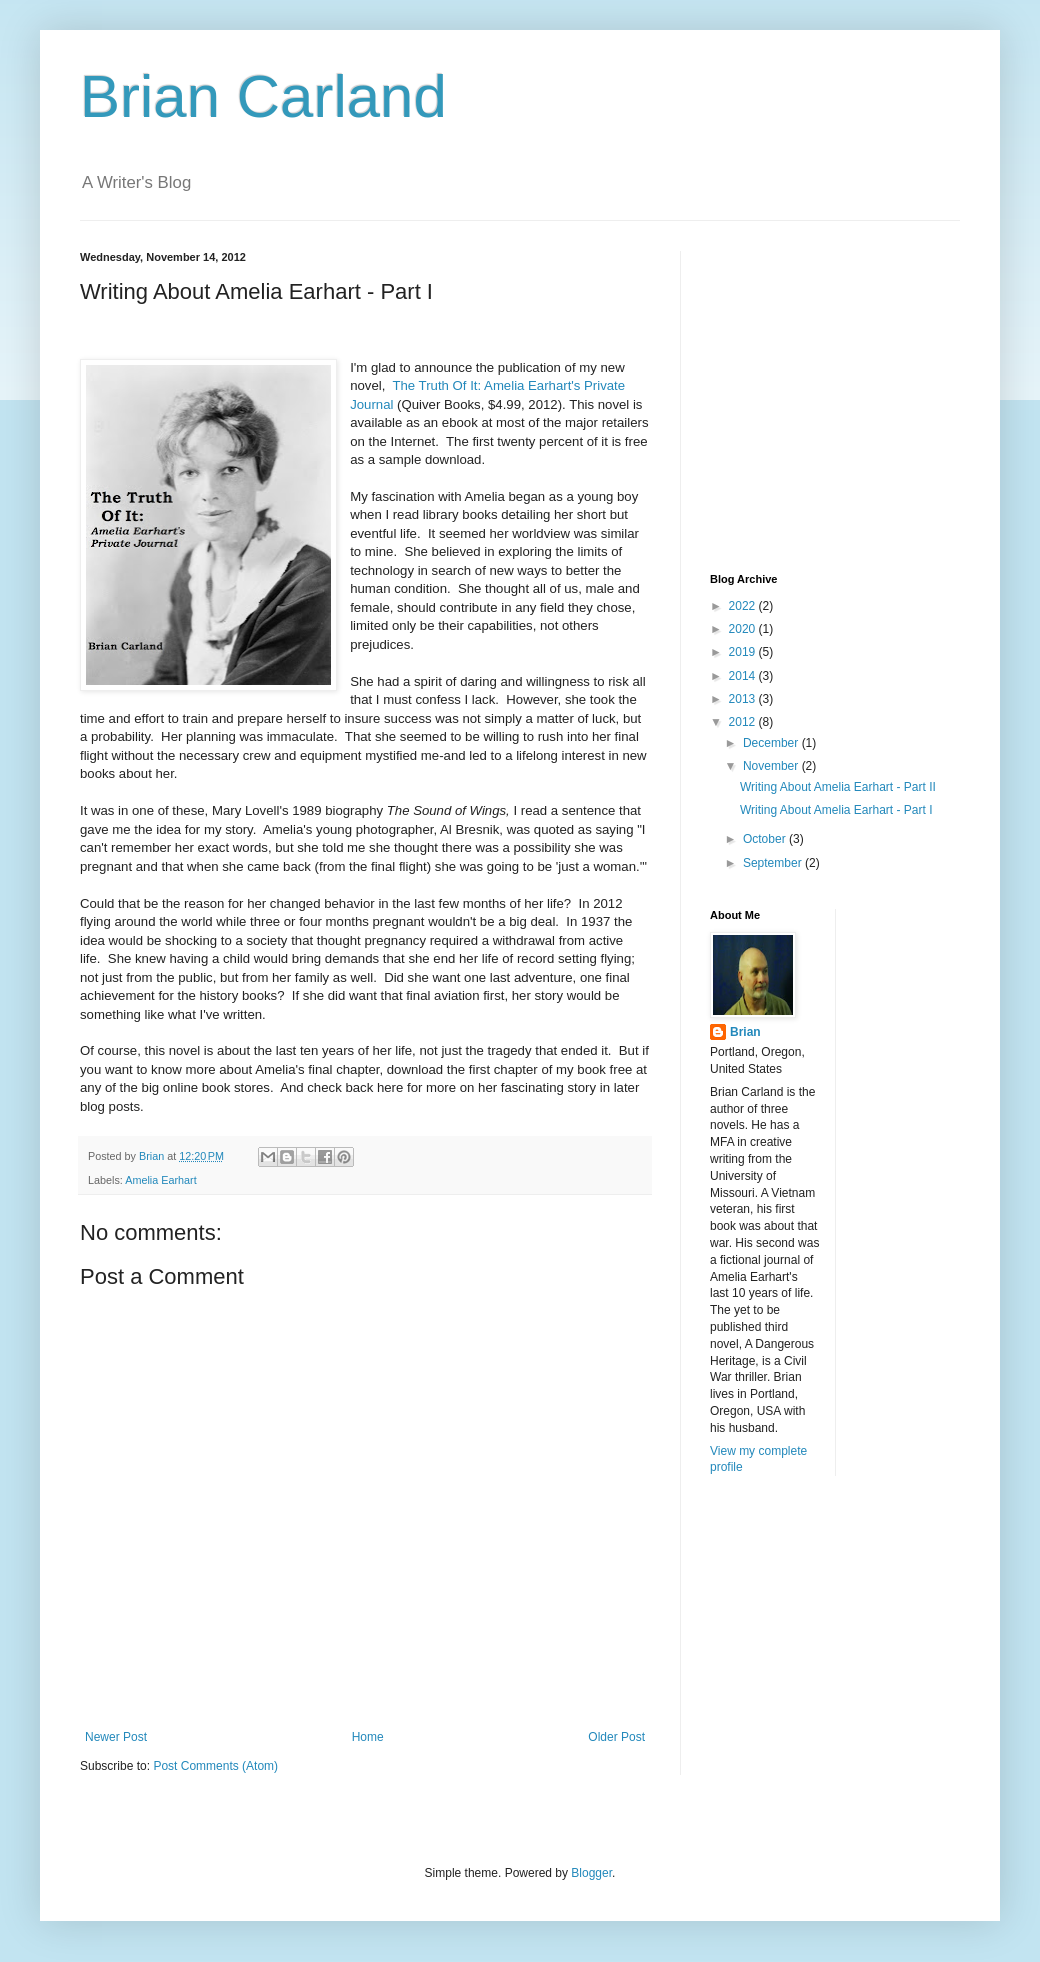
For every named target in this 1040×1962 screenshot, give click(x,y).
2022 (744, 606)
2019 (744, 652)
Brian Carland (263, 96)
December (772, 743)
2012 (744, 722)
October (766, 839)
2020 (744, 629)
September (774, 863)
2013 (744, 699)
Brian (745, 1032)
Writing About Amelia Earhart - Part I (836, 810)
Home (368, 1737)
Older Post (616, 1737)
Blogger (591, 1873)
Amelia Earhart (160, 1180)
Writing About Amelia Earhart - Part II (838, 787)
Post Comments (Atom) (215, 1766)
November (772, 766)
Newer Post (116, 1737)
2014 (744, 676)
